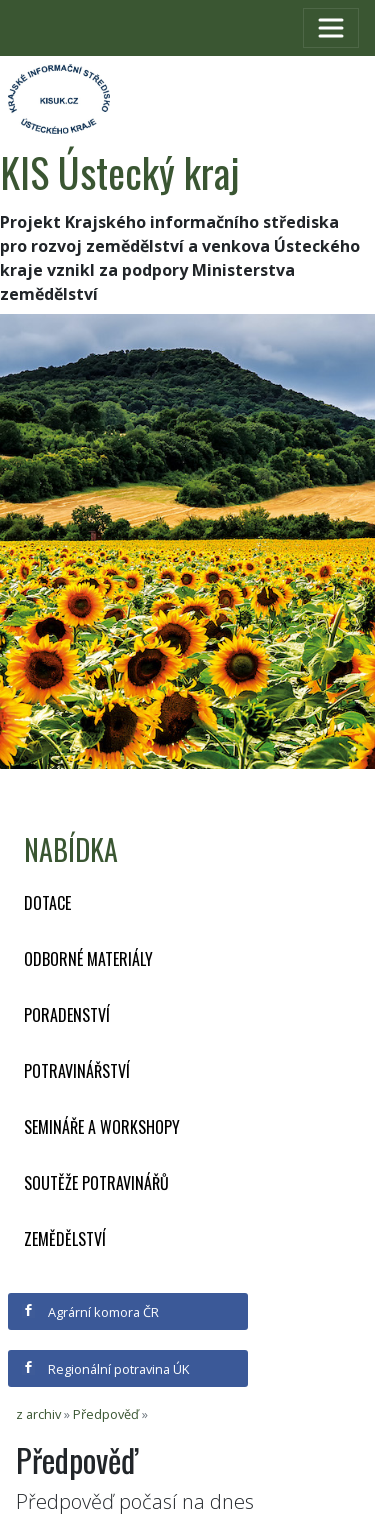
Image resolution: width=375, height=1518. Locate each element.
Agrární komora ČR (90, 1312)
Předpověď (106, 1414)
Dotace (47, 903)
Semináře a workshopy (102, 1127)
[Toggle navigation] (331, 28)
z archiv (38, 1414)
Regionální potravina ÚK (105, 1369)
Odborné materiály (88, 959)
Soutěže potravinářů (96, 1183)
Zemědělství (65, 1239)
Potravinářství (77, 1071)
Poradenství (67, 1015)
